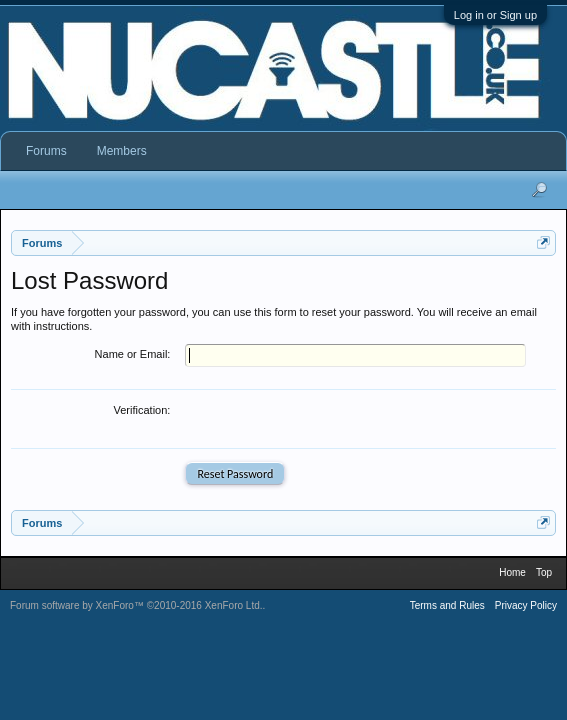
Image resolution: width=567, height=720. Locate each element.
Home (512, 576)
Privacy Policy (526, 609)
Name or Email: (133, 354)
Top (544, 576)
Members (122, 151)
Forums (46, 151)
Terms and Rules (447, 609)
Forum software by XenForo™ (136, 609)
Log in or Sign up (495, 15)
